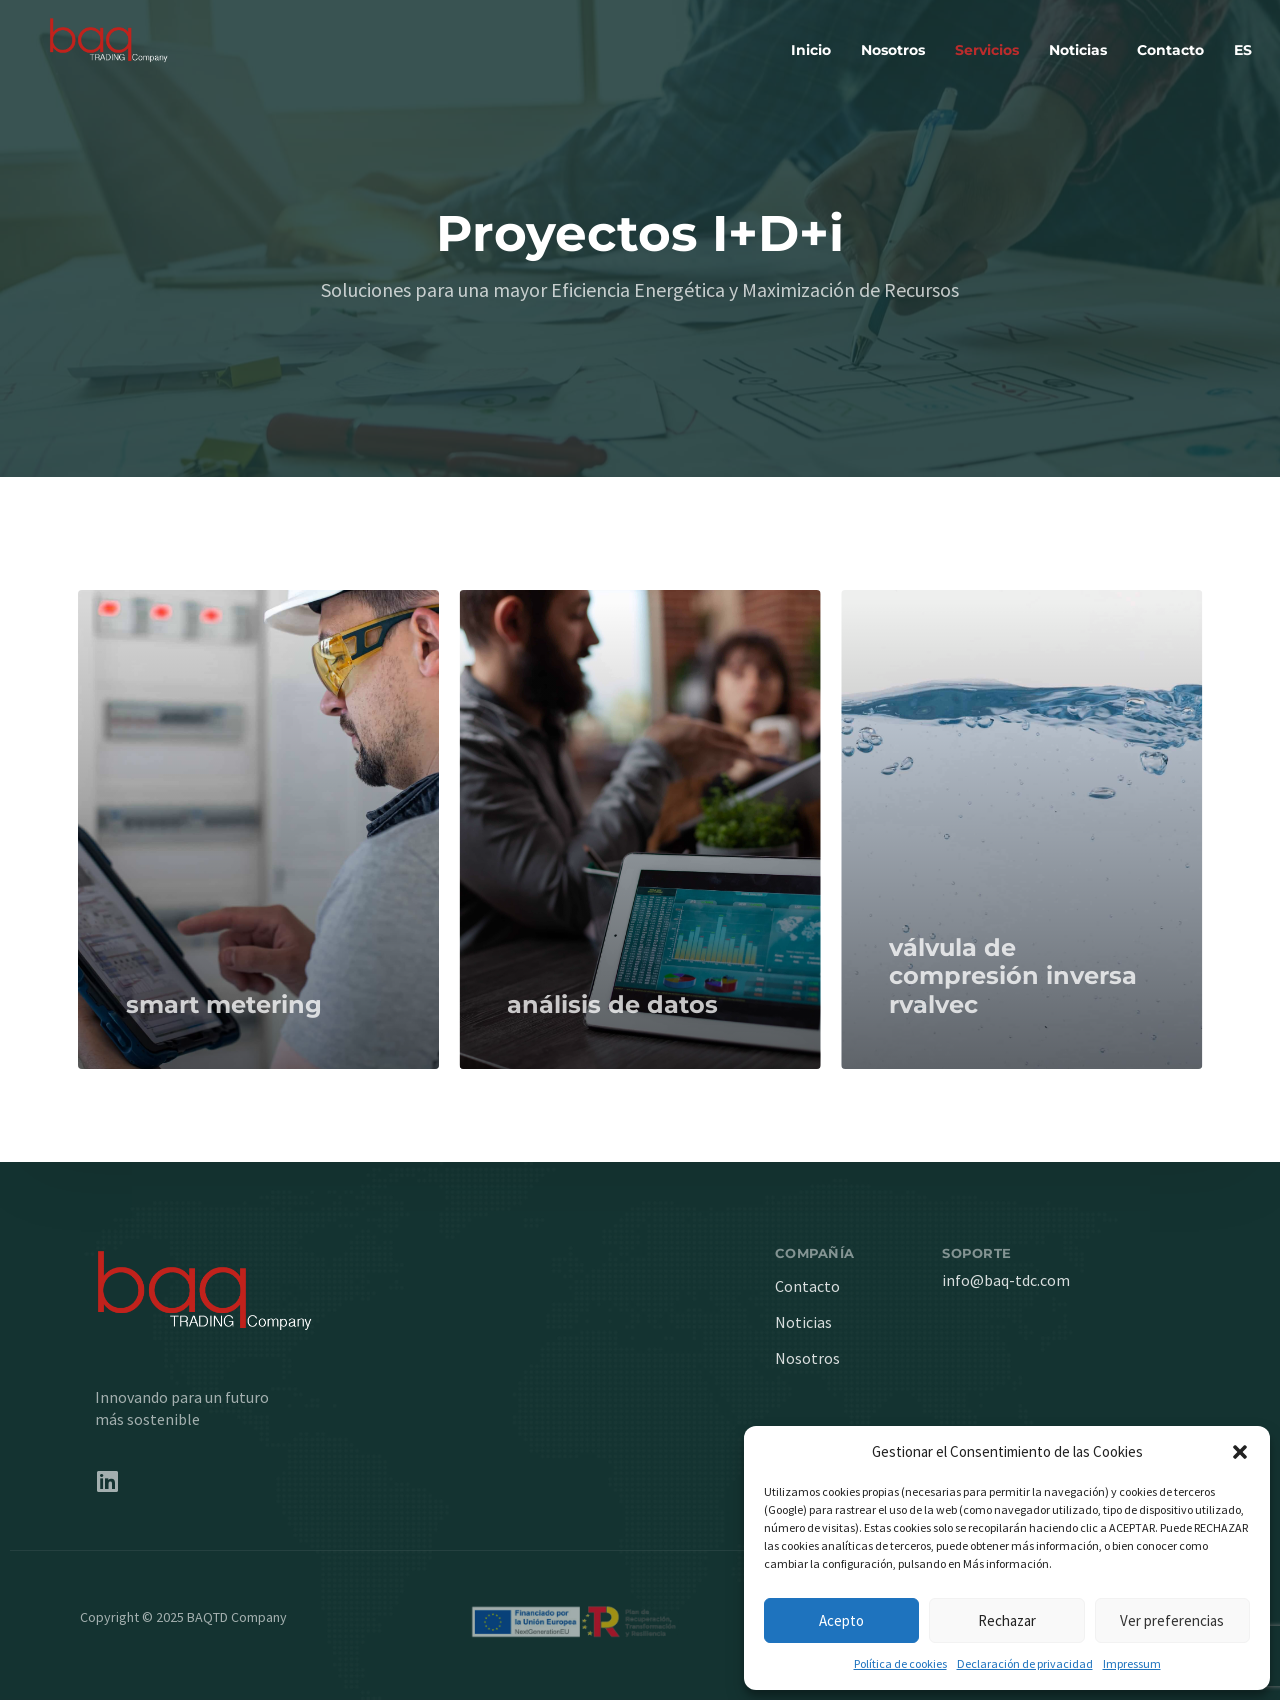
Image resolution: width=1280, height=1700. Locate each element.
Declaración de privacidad (1025, 1663)
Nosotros (893, 50)
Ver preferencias (1172, 1620)
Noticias (1078, 50)
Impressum (1132, 1663)
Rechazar (1007, 1620)
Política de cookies (900, 1663)
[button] (1240, 1452)
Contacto (1170, 50)
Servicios (987, 50)
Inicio (811, 50)
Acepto (841, 1620)
